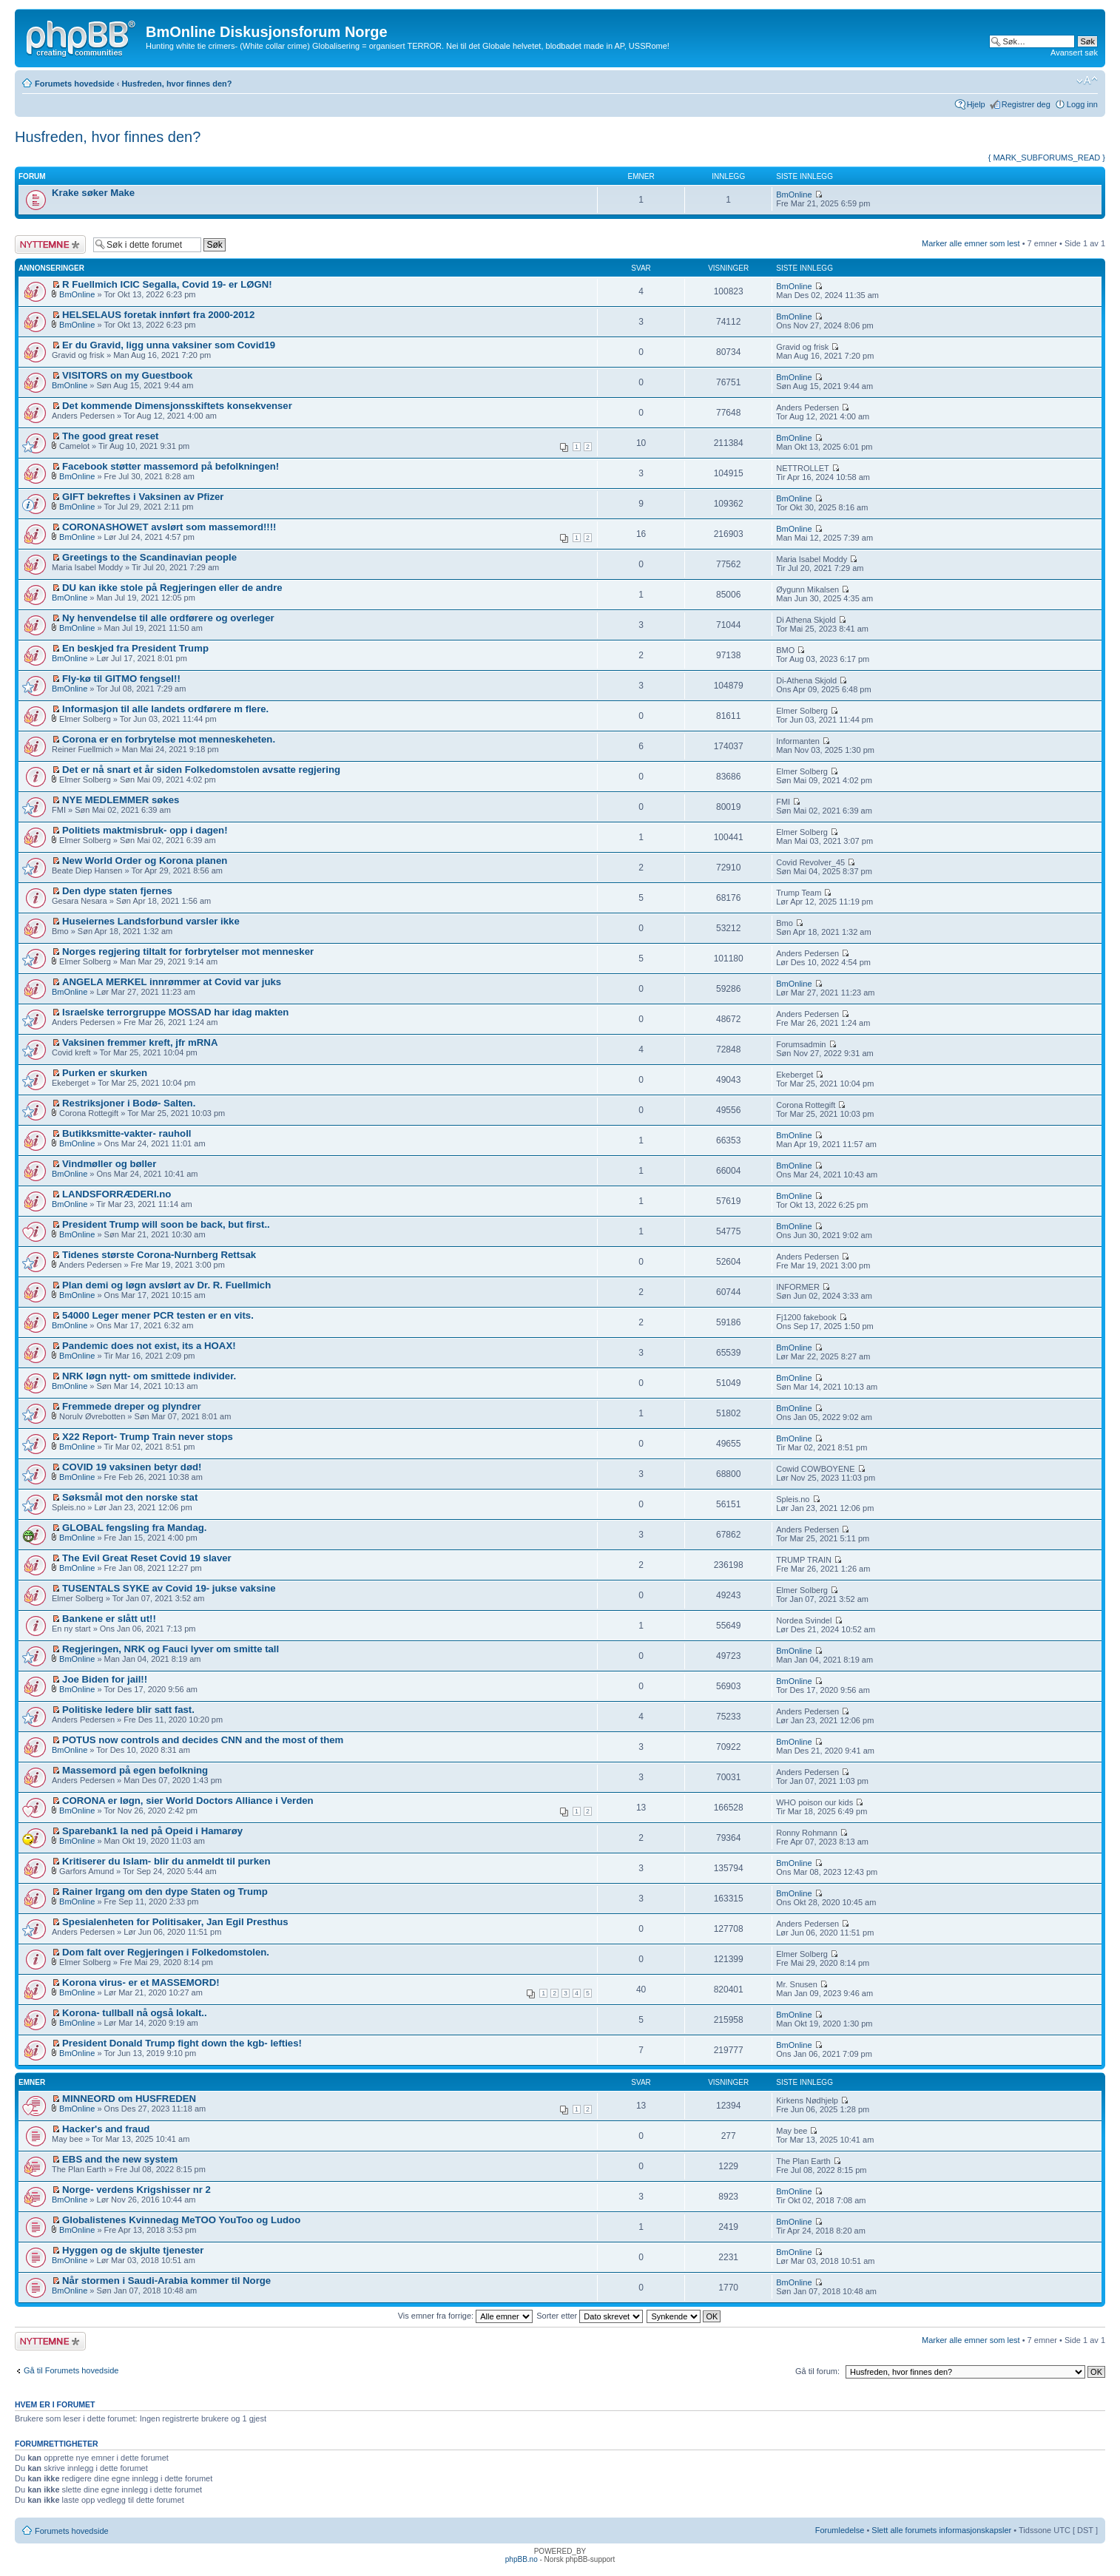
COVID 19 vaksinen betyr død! (131, 1467)
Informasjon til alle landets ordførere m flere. (165, 708)
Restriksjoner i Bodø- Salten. (128, 1103)
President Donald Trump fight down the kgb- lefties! (182, 2043)
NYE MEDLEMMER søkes (120, 799)
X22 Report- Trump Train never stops (147, 1436)
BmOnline (794, 194)
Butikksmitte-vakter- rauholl (126, 1133)
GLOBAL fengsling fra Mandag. (134, 1527)
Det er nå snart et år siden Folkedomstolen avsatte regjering (201, 769)
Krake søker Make (93, 192)
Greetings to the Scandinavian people (149, 557)
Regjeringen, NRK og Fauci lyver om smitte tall (170, 1648)
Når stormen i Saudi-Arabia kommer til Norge (166, 2280)
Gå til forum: (817, 2371)
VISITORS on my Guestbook (127, 375)
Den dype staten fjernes (117, 890)
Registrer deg (1026, 104)
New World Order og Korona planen (144, 860)
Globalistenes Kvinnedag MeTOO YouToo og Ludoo (181, 2219)
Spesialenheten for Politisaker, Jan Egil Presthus (175, 1921)
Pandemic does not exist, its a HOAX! (149, 1345)
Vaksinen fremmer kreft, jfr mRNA (139, 1042)
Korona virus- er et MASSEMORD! (141, 1982)
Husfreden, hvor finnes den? (176, 83)
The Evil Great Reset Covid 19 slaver (147, 1557)
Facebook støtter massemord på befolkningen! (170, 466)
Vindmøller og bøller (109, 1163)
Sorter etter (589, 2315)
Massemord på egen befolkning (135, 1770)
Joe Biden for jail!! (104, 1679)
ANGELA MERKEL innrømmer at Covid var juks (171, 981)
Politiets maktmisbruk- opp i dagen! (145, 830)
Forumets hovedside (75, 83)
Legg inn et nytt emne (50, 244)
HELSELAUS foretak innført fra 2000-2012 (158, 314)
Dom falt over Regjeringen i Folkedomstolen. (165, 1952)
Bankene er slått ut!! (109, 1618)
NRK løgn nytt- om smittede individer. (149, 1376)
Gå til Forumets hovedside (71, 2370)
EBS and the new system (120, 2159)
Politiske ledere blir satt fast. (128, 1709)
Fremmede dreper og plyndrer (131, 1406)
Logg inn (1082, 104)
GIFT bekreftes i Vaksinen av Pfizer (142, 496)
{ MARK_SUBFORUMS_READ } (1046, 157)
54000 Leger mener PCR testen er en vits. (158, 1315)
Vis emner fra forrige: (465, 2315)
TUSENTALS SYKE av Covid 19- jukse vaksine (169, 1588)
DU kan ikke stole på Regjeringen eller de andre (172, 587)
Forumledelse (840, 2530)
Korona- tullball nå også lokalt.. (134, 2012)
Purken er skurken (104, 1072)
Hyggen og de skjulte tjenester (132, 2250)
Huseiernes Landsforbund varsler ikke (151, 921)
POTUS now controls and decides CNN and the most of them (202, 1739)
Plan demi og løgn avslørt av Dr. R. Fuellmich (166, 1285)
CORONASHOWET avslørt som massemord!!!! (169, 527)
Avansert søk (1074, 52)
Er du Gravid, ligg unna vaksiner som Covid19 (168, 345)
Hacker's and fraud (105, 2128)
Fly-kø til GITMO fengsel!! (121, 678)
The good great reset (110, 436)
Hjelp (976, 104)
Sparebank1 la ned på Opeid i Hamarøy (152, 1830)
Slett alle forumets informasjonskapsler (941, 2530)
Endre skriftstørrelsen (1087, 80)
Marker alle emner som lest (971, 243)
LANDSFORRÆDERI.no (116, 1194)
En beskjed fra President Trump (135, 648)
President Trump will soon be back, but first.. (166, 1224)
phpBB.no (521, 2559)
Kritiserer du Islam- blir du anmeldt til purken (166, 1861)
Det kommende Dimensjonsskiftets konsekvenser (177, 405)
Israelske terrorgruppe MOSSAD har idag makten (175, 1012)
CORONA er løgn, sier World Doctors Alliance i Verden (188, 1800)
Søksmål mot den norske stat (130, 1497)
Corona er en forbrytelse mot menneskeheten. (168, 739)
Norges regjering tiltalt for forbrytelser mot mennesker (188, 951)
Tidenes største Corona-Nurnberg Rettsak (159, 1254)
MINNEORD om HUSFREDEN (129, 2098)
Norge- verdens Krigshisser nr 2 (136, 2189)
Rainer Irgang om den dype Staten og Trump (165, 1891)
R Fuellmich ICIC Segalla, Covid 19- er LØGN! (167, 284)
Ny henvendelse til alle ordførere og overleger (168, 617)
